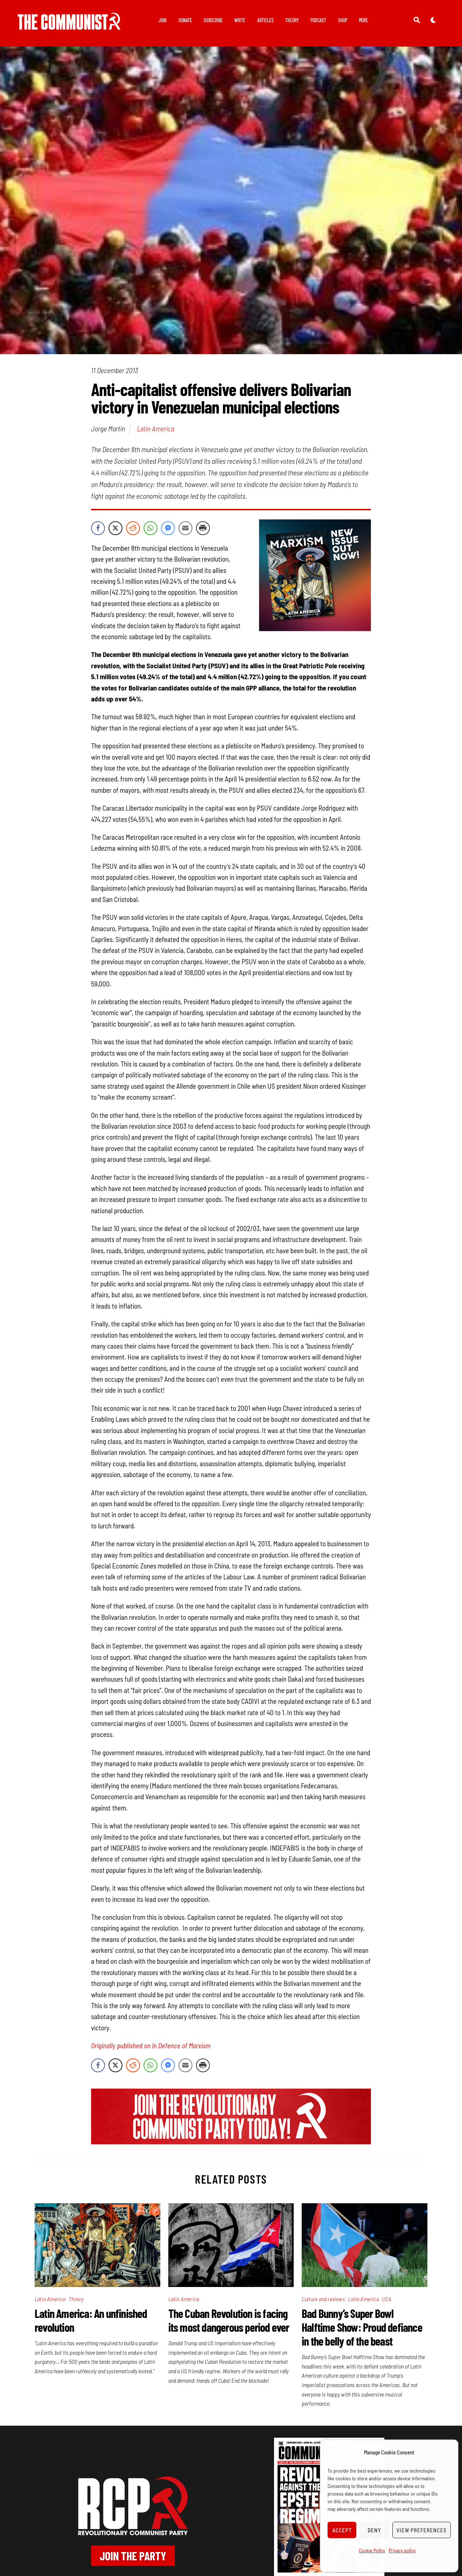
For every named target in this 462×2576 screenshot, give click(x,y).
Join (162, 20)
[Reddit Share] (133, 528)
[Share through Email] (185, 528)
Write (239, 20)
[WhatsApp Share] (150, 528)
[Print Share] (203, 528)
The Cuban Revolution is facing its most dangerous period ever (228, 2320)
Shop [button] (342, 20)
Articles (265, 20)
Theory (292, 20)
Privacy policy (402, 2550)
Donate (185, 20)
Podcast (318, 20)
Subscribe (213, 20)
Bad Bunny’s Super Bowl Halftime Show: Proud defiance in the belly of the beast (362, 2327)
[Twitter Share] (115, 528)
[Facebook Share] (98, 528)
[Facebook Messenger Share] (168, 528)
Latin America (155, 428)
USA (386, 2298)
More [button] (363, 20)
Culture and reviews (323, 2298)
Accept (342, 2530)
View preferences (421, 2530)
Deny (374, 2530)
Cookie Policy (372, 2550)
